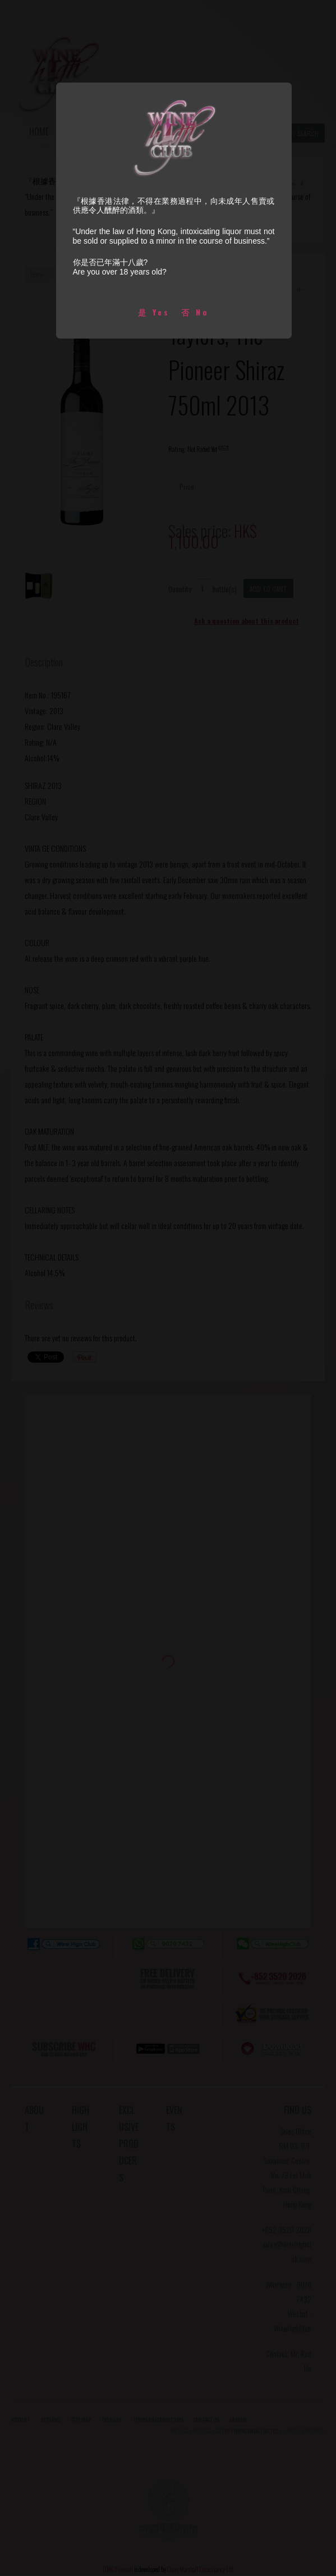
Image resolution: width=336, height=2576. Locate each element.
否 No (195, 312)
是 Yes (154, 312)
